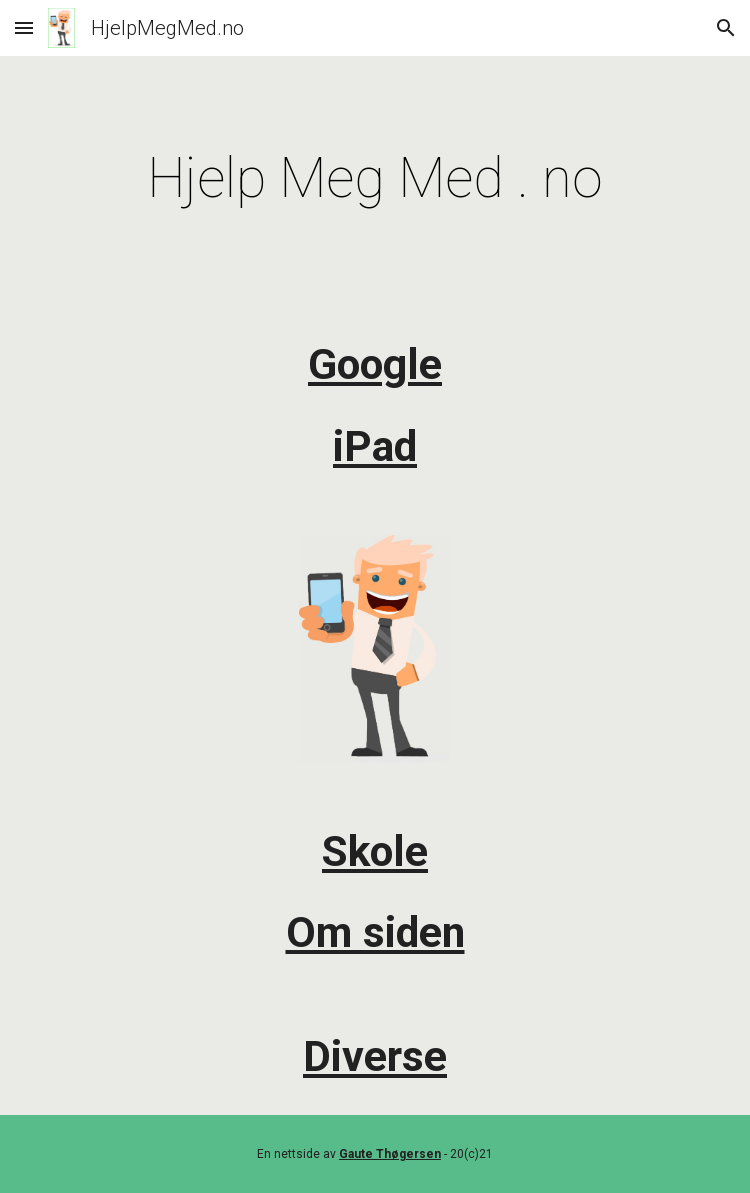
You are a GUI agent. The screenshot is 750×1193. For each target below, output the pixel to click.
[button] (24, 27)
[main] (374, 178)
